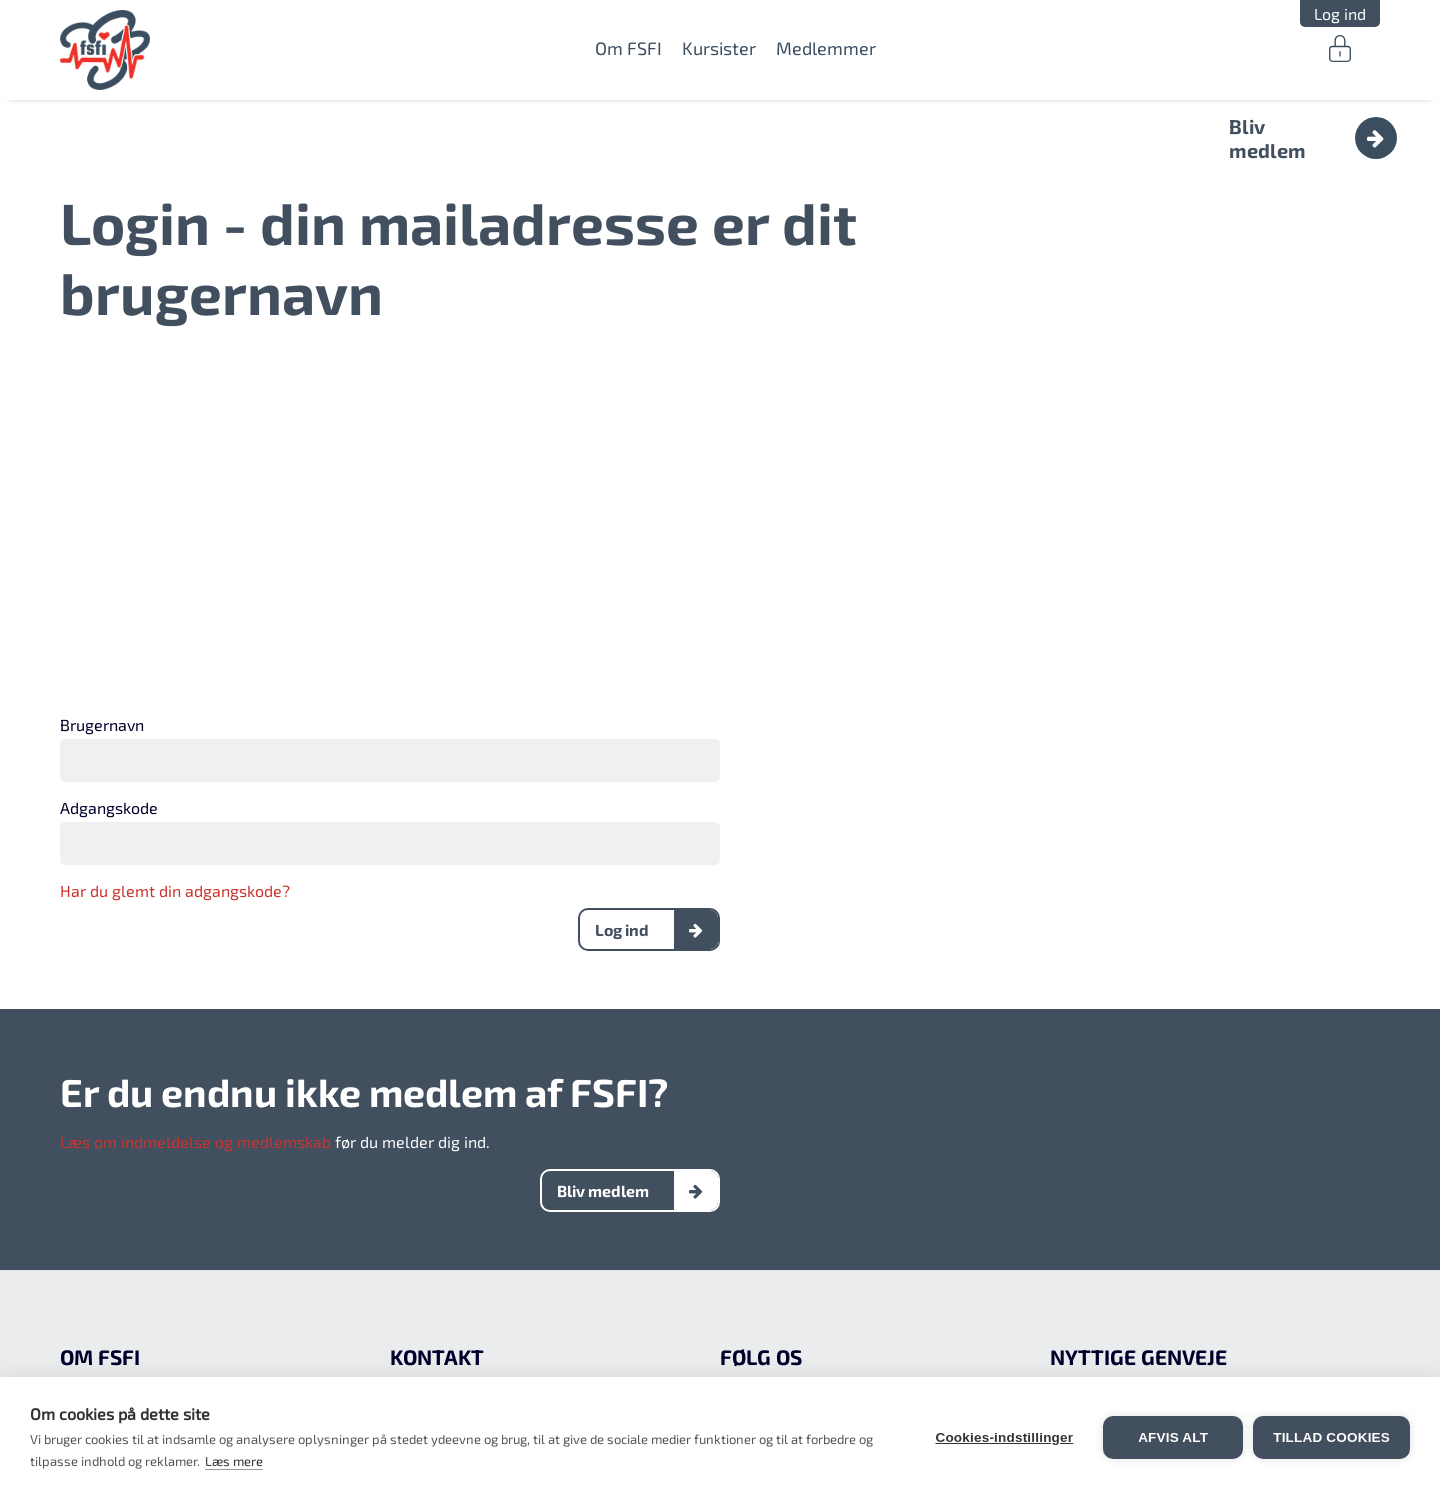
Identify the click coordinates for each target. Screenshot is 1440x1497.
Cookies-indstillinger (1004, 1437)
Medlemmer (826, 48)
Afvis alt (1173, 1437)
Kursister (719, 48)
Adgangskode (109, 807)
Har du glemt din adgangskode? (175, 890)
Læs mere (234, 1461)
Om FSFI (628, 48)
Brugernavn (102, 724)
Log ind (1340, 13)
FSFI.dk (105, 50)
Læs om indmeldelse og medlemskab (195, 1141)
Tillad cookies (1331, 1437)
